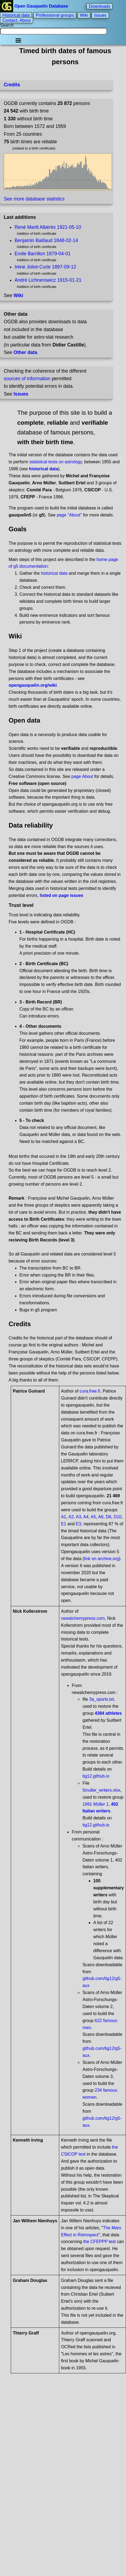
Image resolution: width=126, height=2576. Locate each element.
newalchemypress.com (83, 1618)
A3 (78, 1517)
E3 (78, 1524)
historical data (54, 573)
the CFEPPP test (99, 2241)
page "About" (69, 515)
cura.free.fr (90, 1391)
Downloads (99, 6)
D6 (108, 1517)
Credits (12, 84)
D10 (117, 1517)
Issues (100, 15)
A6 (100, 1517)
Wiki (84, 15)
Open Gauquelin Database (34, 6)
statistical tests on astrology (55, 462)
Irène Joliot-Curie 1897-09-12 (45, 267)
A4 (86, 1517)
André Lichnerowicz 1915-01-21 (48, 280)
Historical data (16, 15)
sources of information (27, 378)
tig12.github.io (95, 1776)
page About (82, 776)
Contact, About (16, 20)
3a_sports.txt (101, 1699)
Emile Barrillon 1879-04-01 (43, 253)
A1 (63, 1517)
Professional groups (55, 15)
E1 (63, 1524)
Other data (25, 352)
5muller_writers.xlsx (101, 1790)
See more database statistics (34, 199)
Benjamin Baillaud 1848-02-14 (46, 240)
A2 (71, 1517)
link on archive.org (101, 1558)
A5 (93, 1517)
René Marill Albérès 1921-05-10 (48, 227)
